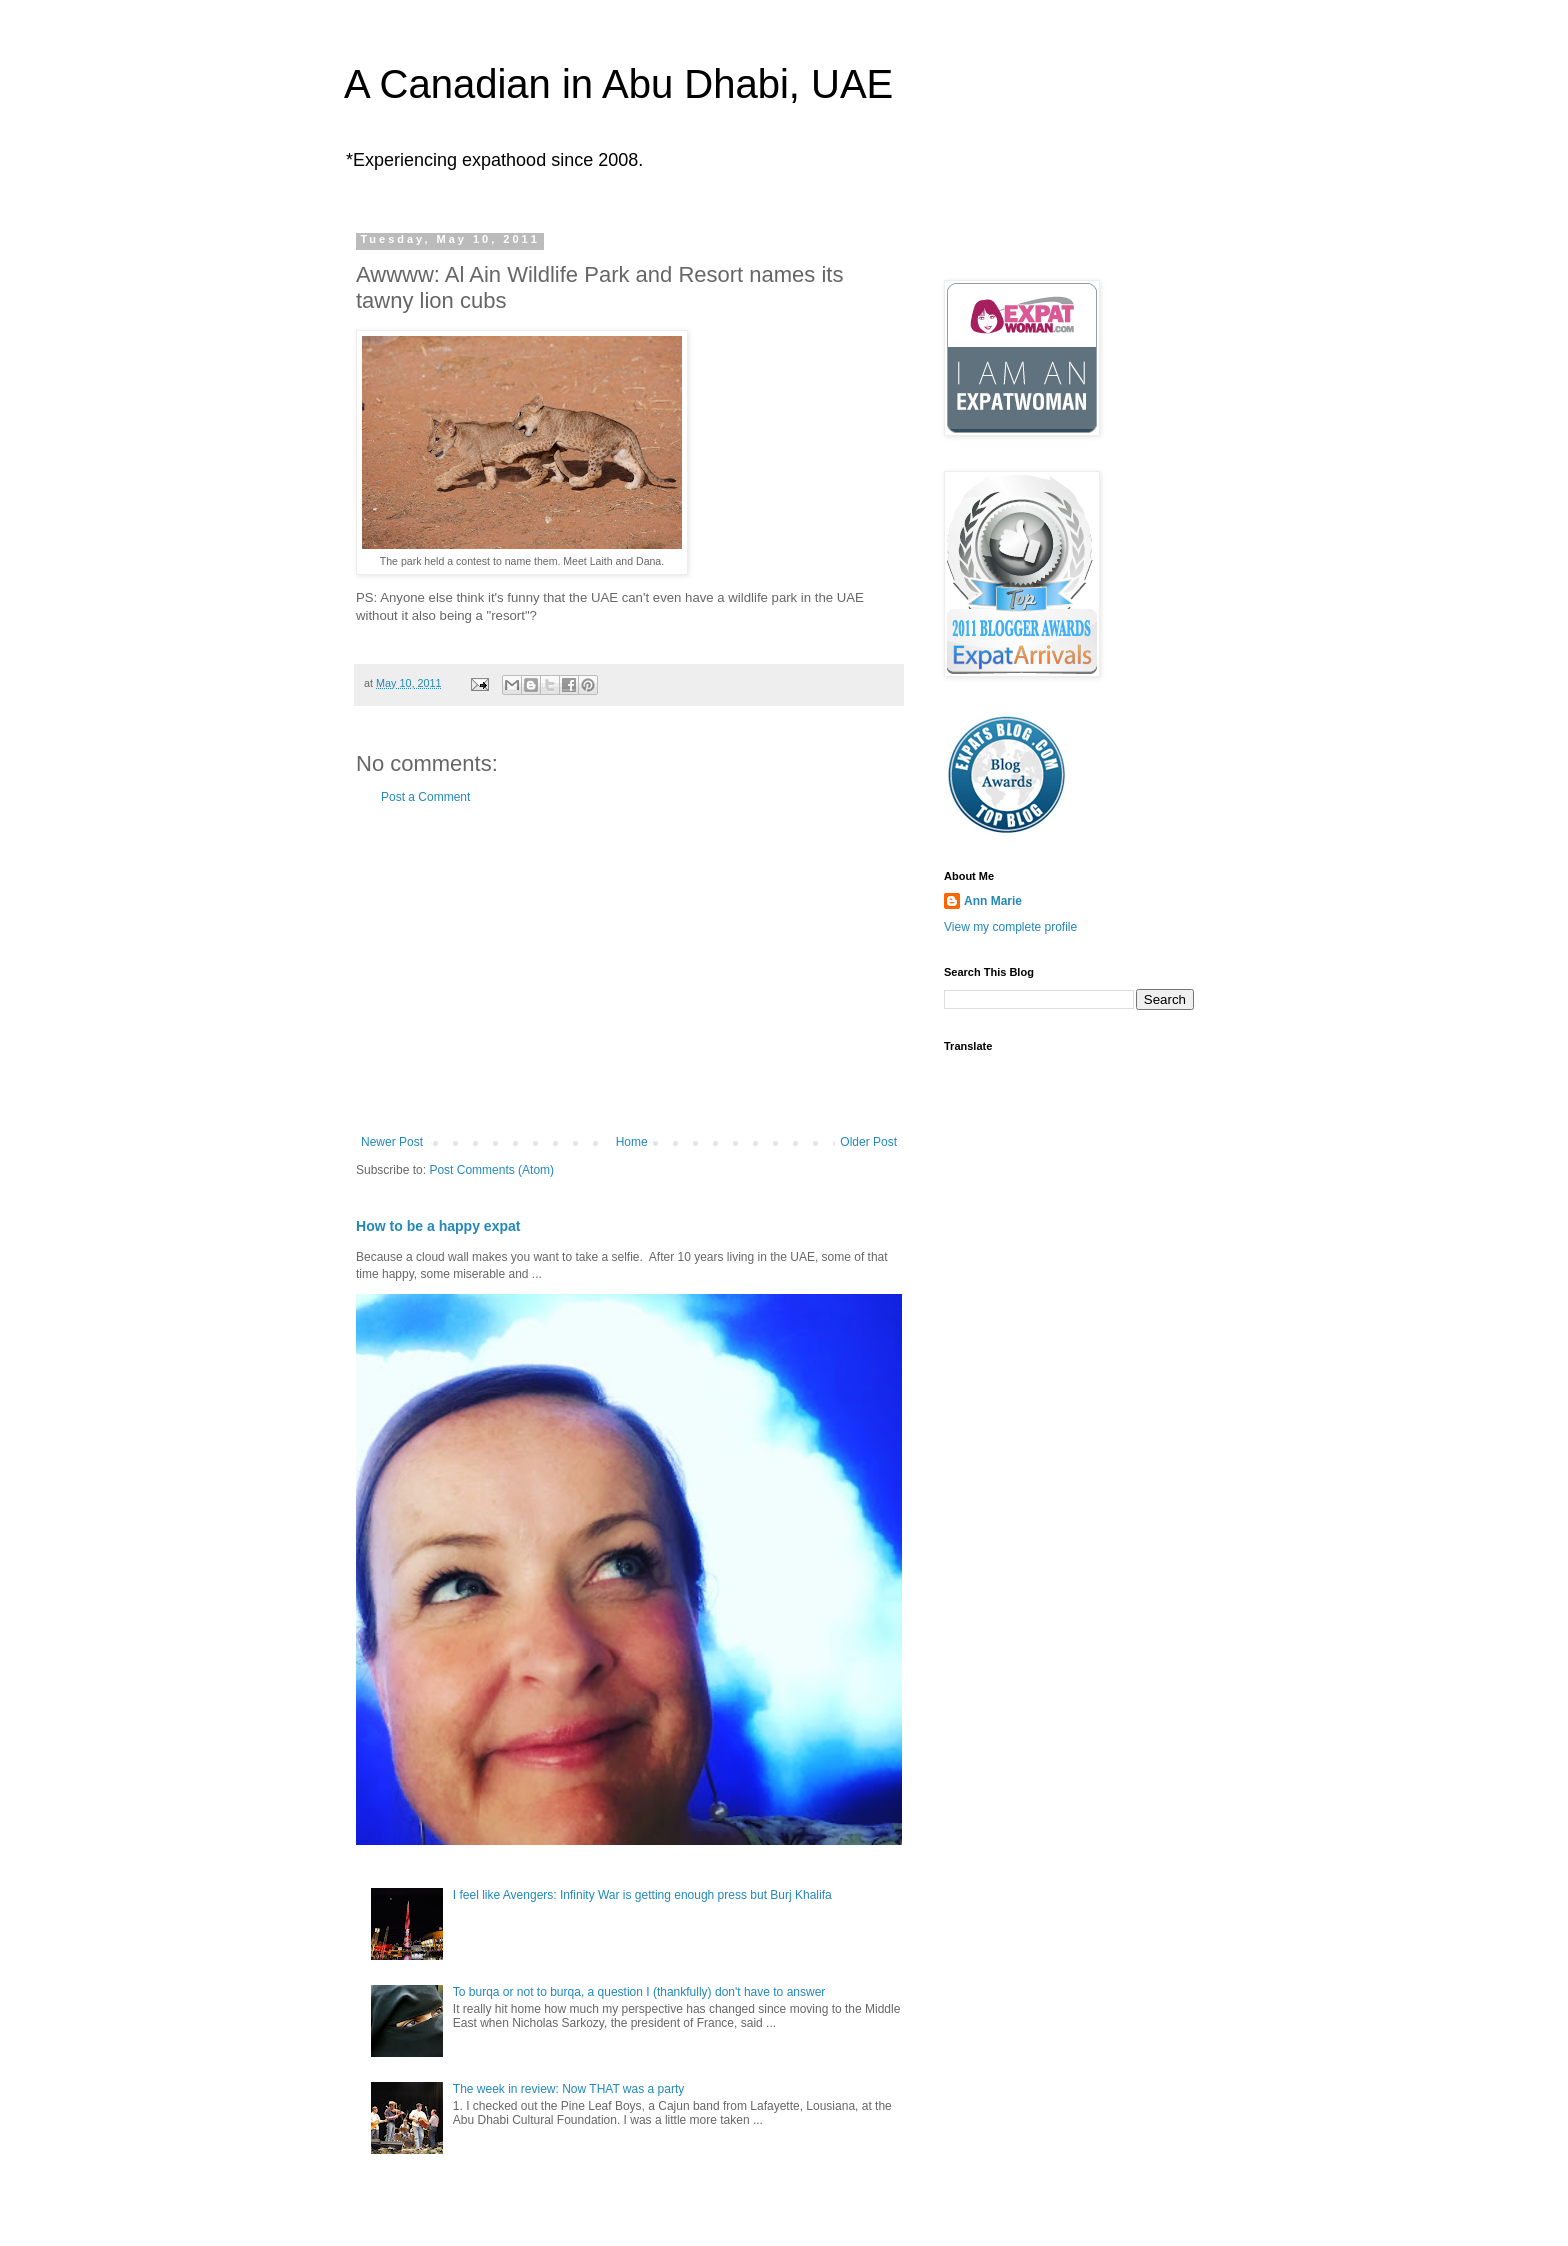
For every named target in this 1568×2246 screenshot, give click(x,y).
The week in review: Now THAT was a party (568, 2089)
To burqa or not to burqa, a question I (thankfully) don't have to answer (639, 1992)
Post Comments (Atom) (491, 1170)
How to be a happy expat (438, 1226)
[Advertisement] (629, 970)
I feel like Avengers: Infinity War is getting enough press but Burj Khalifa (642, 1895)
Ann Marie (993, 901)
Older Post (868, 1142)
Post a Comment (425, 797)
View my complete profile (1010, 927)
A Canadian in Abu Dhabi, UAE (618, 84)
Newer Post (392, 1142)
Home (632, 1142)
